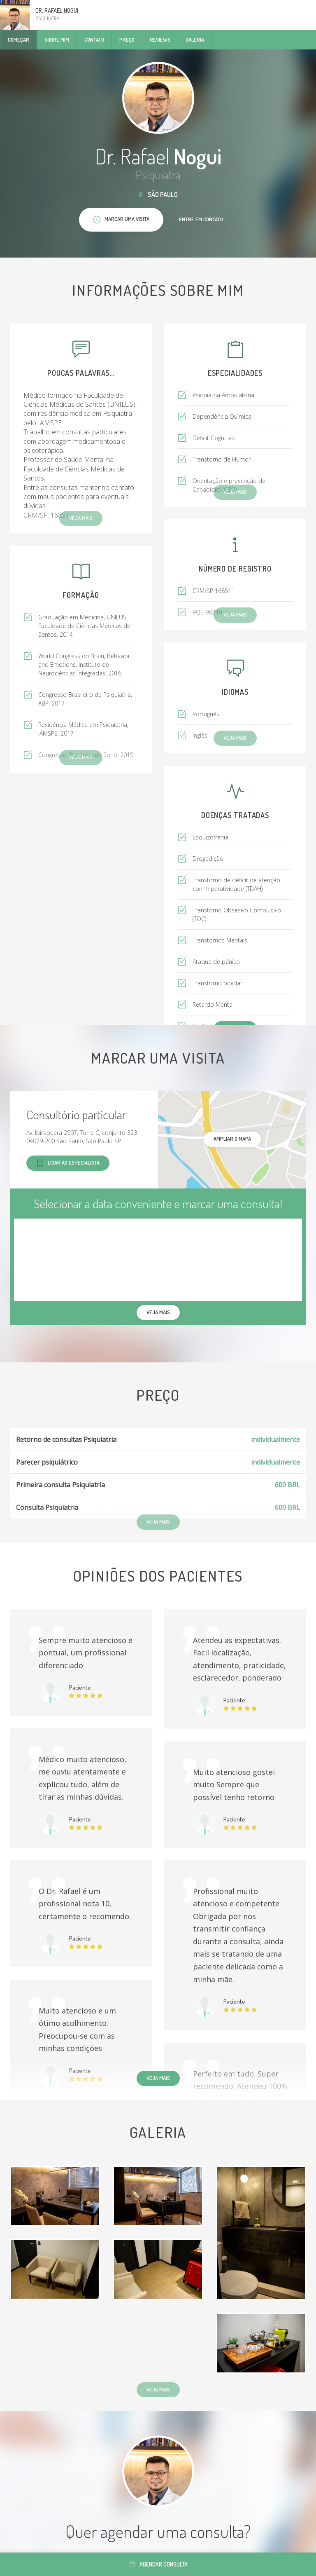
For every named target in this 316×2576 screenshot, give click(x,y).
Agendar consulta (158, 2564)
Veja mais (158, 2077)
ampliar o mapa (232, 1138)
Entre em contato (201, 219)
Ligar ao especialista (68, 1163)
